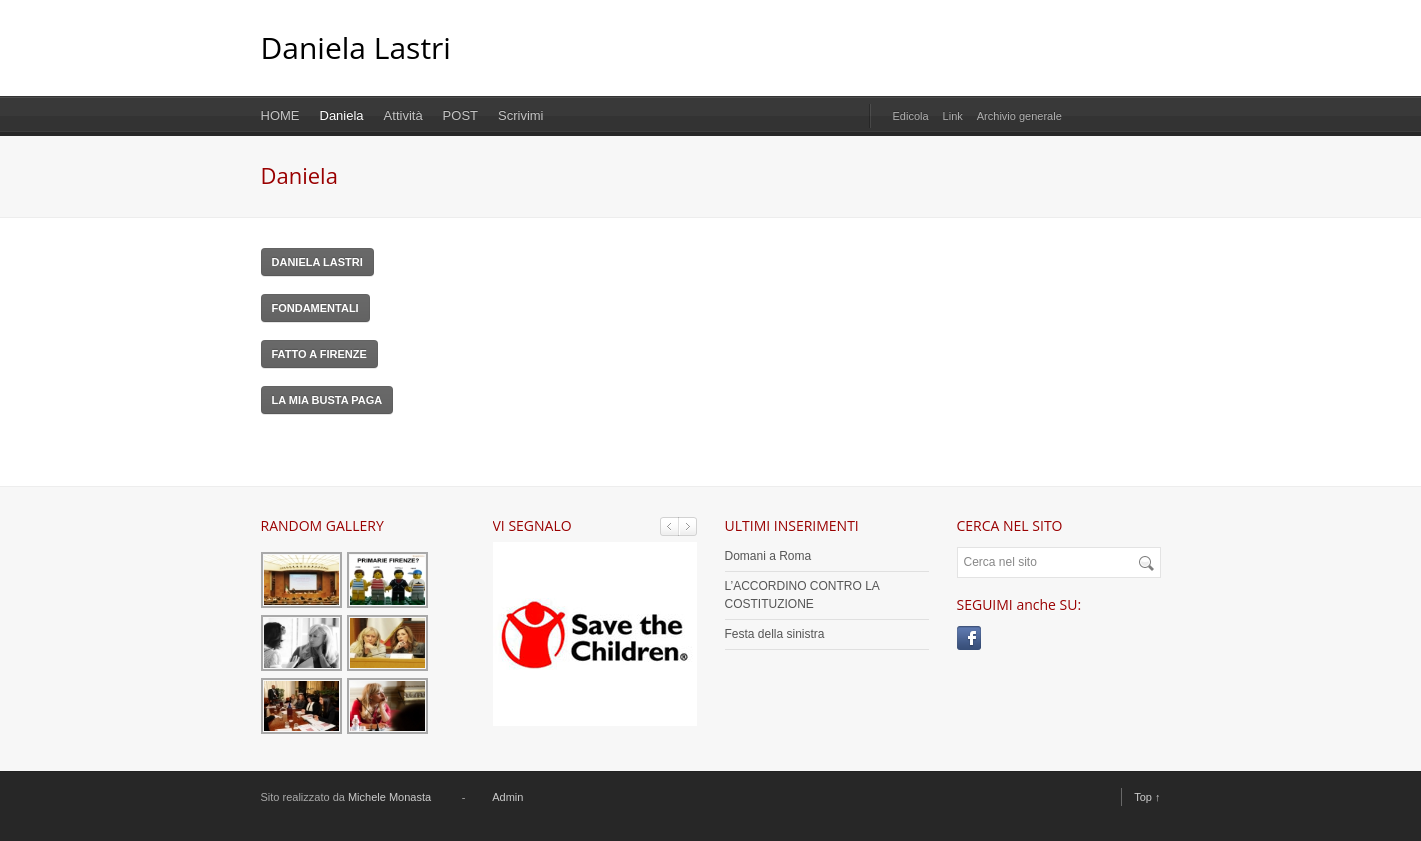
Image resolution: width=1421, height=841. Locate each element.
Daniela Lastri (356, 47)
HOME (280, 115)
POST (460, 115)
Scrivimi (521, 115)
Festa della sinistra (775, 634)
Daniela (342, 115)
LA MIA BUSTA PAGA (327, 400)
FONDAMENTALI (315, 308)
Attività (403, 115)
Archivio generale (1019, 116)
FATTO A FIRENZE (319, 354)
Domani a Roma (768, 556)
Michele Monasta (389, 797)
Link (953, 116)
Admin (507, 797)
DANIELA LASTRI (317, 262)
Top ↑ (1147, 797)
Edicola (911, 116)
